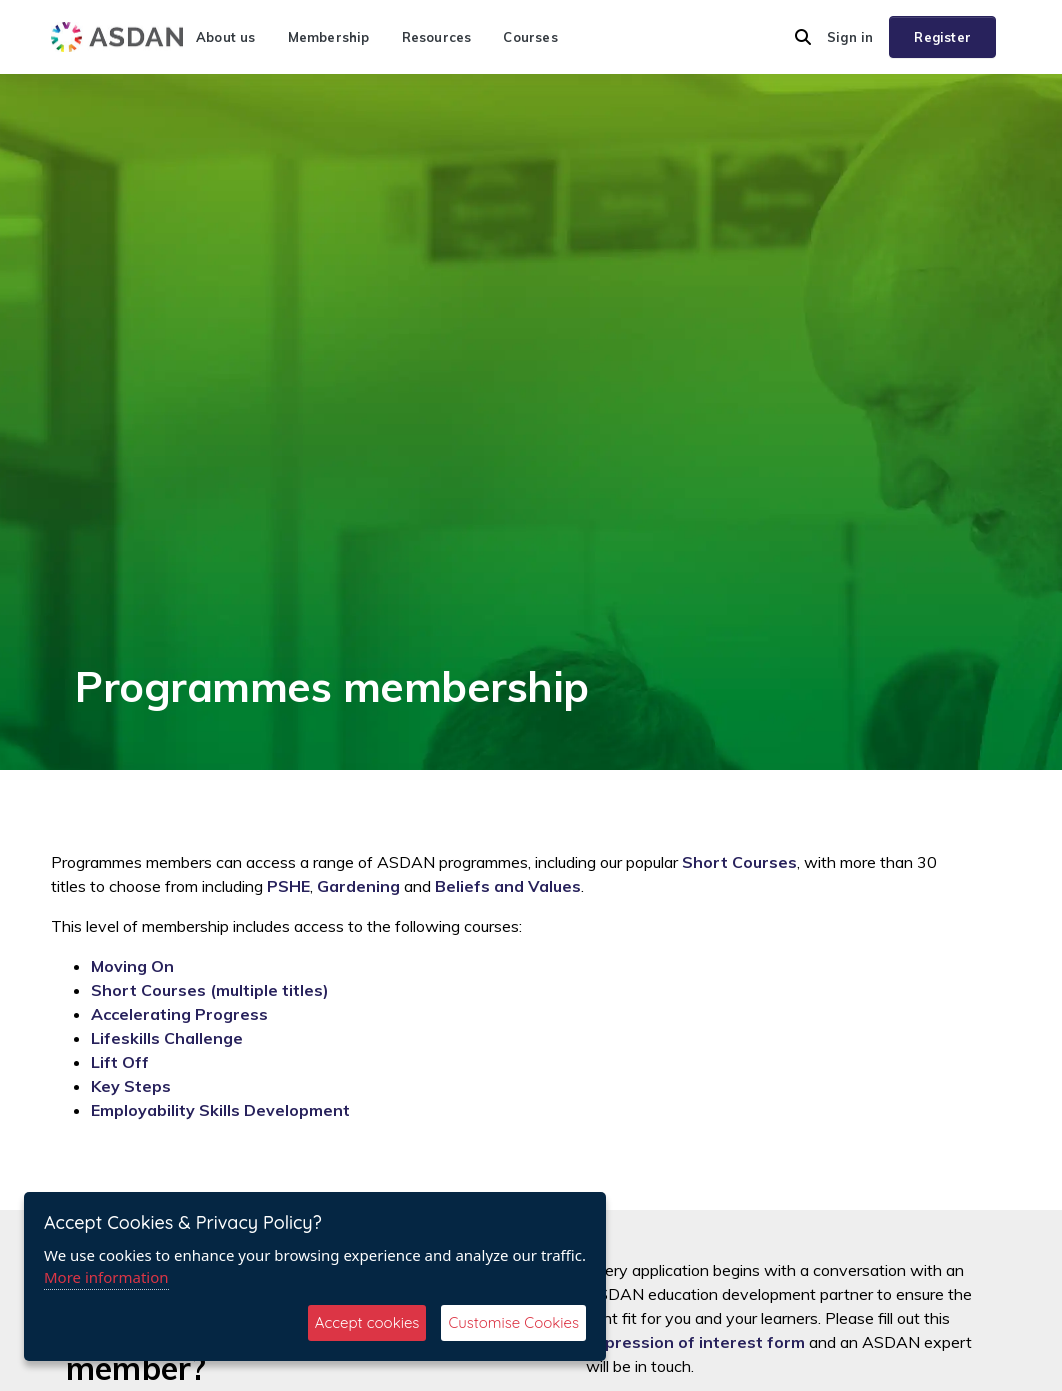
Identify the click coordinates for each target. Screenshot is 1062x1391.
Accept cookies (367, 1322)
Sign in (850, 37)
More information (106, 1277)
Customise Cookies (513, 1322)
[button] (803, 37)
